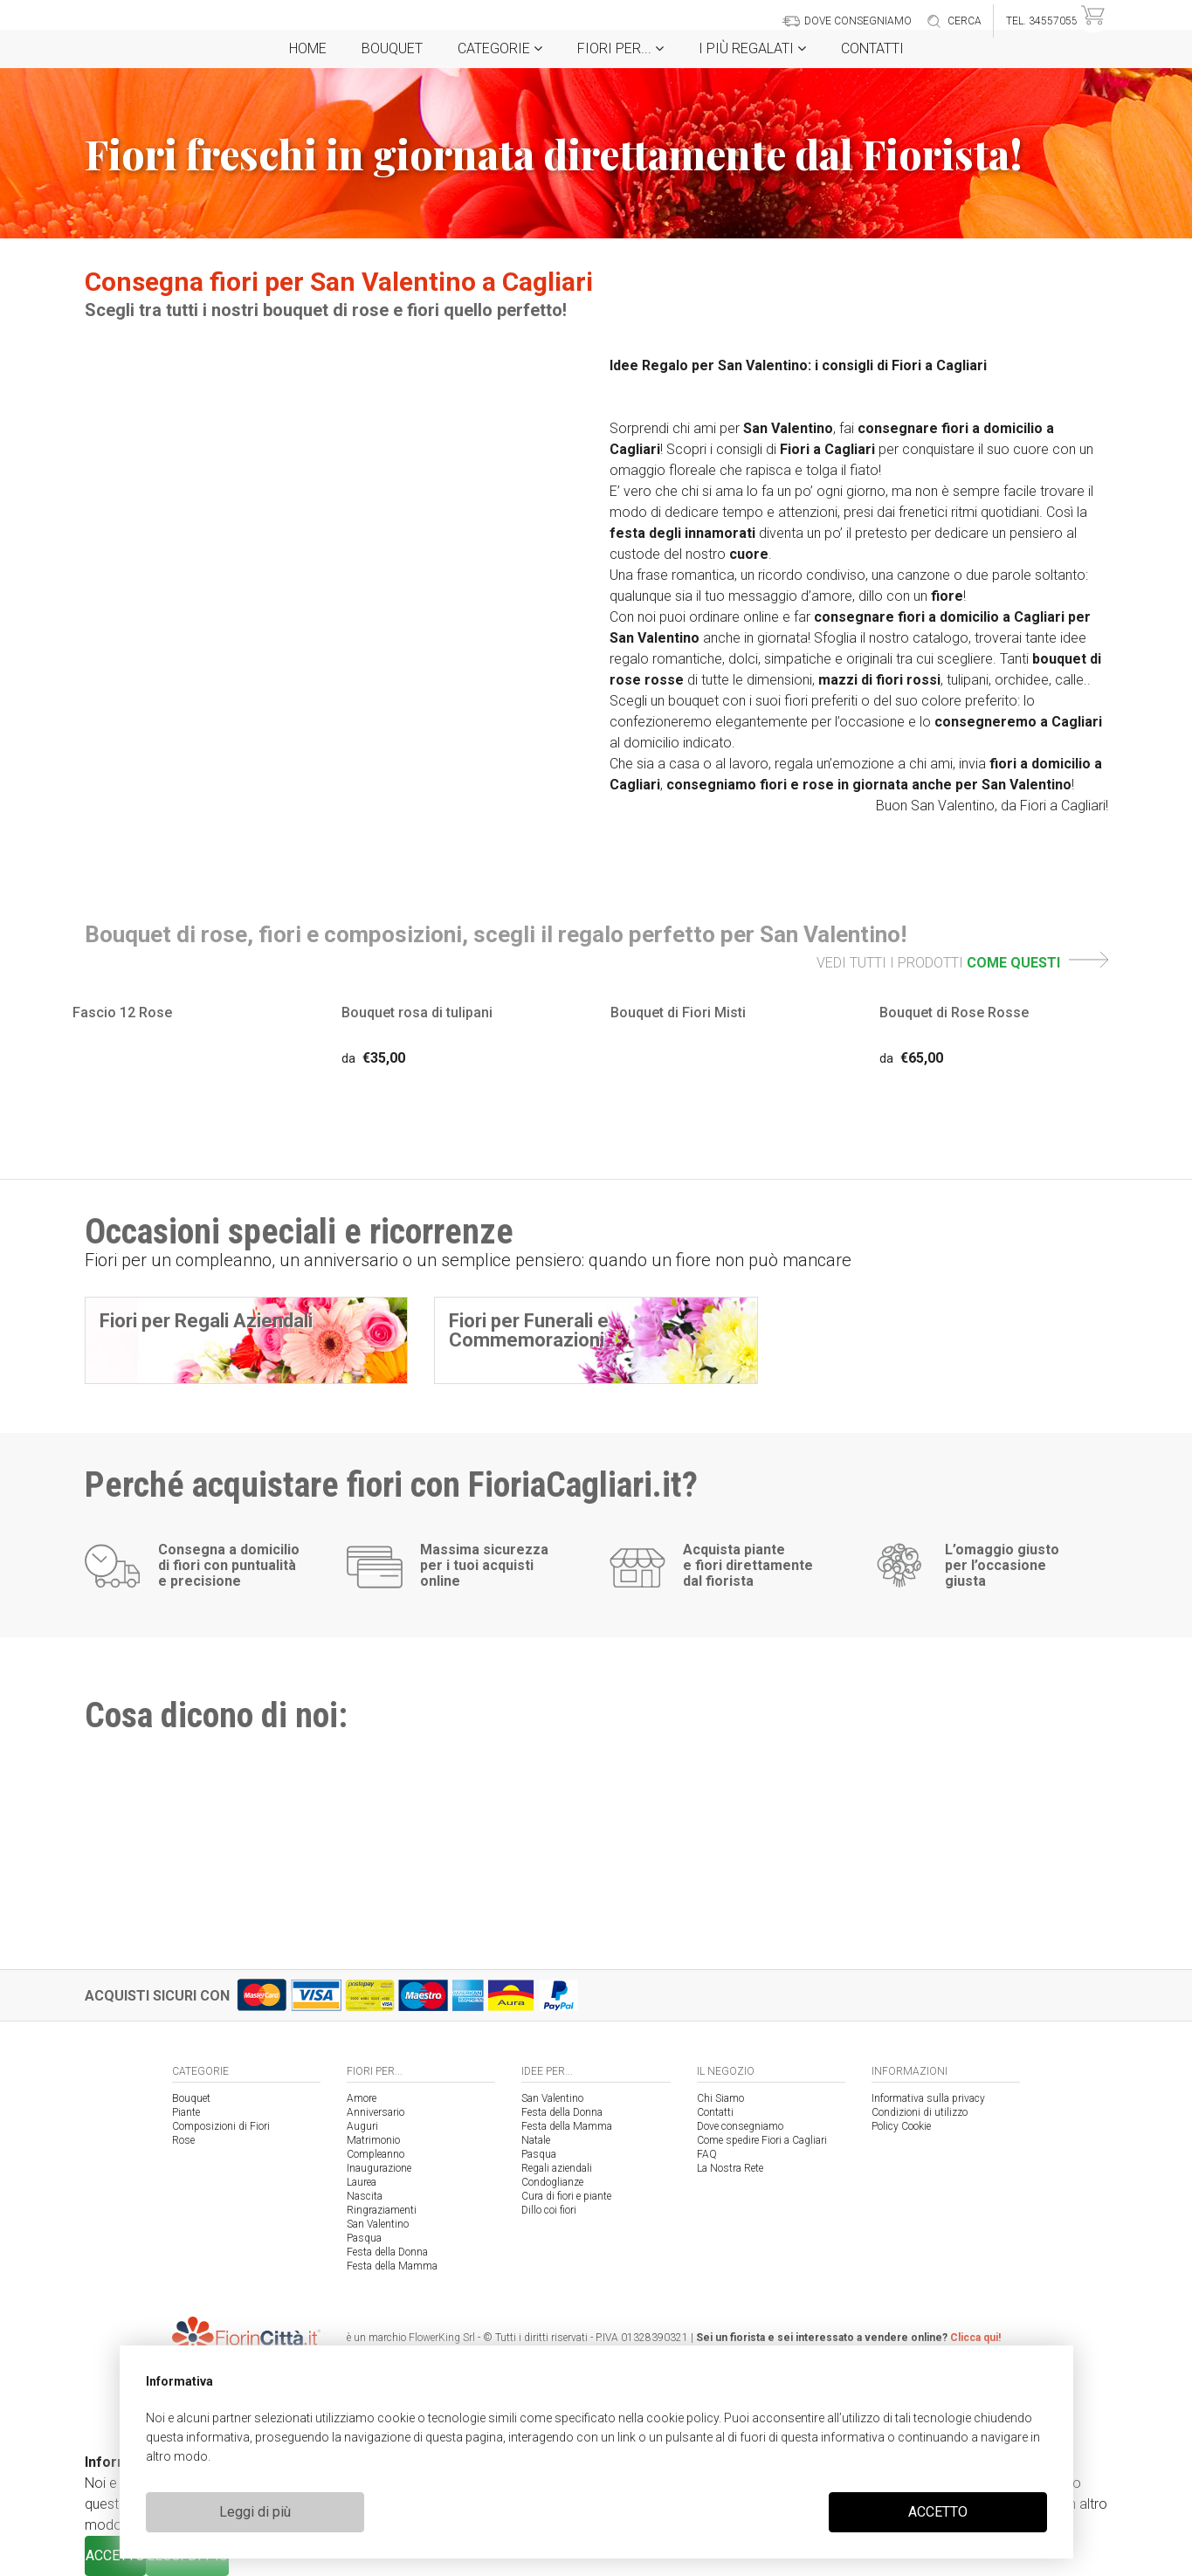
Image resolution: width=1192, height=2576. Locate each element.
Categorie (500, 48)
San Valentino (378, 2224)
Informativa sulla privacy (928, 2098)
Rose (183, 2140)
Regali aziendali (556, 2168)
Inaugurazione (379, 2168)
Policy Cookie (901, 2126)
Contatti (872, 48)
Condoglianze (552, 2182)
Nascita (364, 2196)
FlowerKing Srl (442, 2337)
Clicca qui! (975, 2337)
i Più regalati (752, 48)
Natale (535, 2140)
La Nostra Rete (730, 2168)
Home (308, 48)
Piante (186, 2112)
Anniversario (375, 2112)
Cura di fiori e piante (566, 2196)
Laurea (361, 2182)
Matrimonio (373, 2140)
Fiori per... (620, 48)
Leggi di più (255, 2512)
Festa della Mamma (392, 2266)
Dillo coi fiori (548, 2210)
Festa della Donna (387, 2252)
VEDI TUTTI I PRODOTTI (962, 962)
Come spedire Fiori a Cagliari (762, 2140)
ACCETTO (938, 2512)
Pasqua (364, 2238)
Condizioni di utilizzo (920, 2112)
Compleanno (375, 2154)
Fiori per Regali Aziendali (206, 1321)
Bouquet (392, 48)
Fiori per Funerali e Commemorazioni (529, 1330)
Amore (361, 2098)
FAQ (707, 2154)
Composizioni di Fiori (221, 2126)
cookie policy (682, 2418)
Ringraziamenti (382, 2210)
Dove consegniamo (740, 2126)
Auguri (362, 2126)
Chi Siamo (720, 2098)
